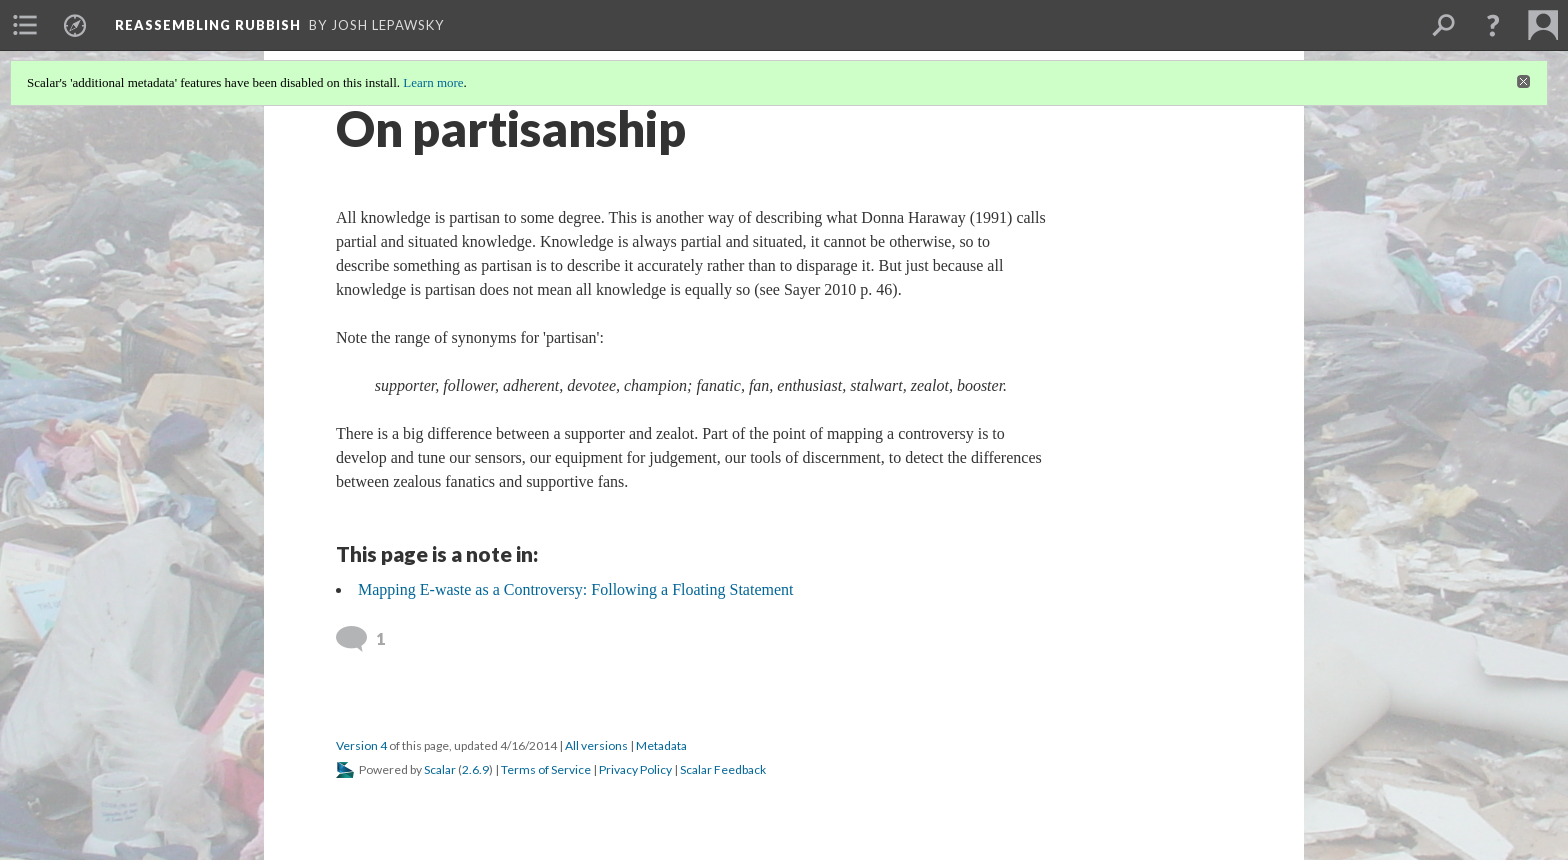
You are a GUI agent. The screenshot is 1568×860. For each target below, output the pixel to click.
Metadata (661, 745)
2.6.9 (475, 769)
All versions (596, 745)
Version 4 (361, 745)
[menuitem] (25, 25)
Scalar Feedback (723, 769)
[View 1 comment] (363, 639)
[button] (1493, 25)
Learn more (433, 82)
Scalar (440, 769)
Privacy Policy (635, 769)
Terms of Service (546, 769)
